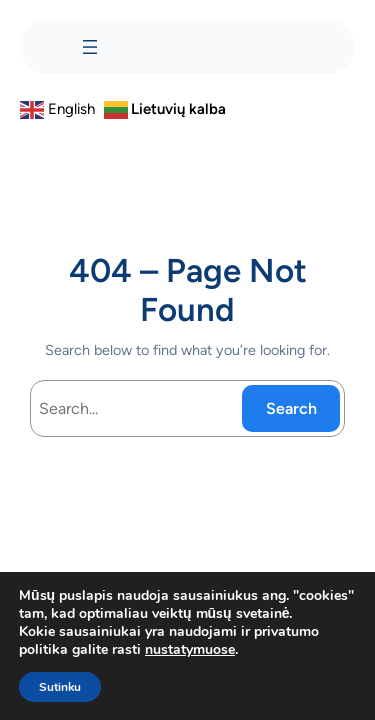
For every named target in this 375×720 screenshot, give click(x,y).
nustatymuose (190, 650)
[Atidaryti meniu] (90, 47)
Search (291, 408)
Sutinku (60, 687)
